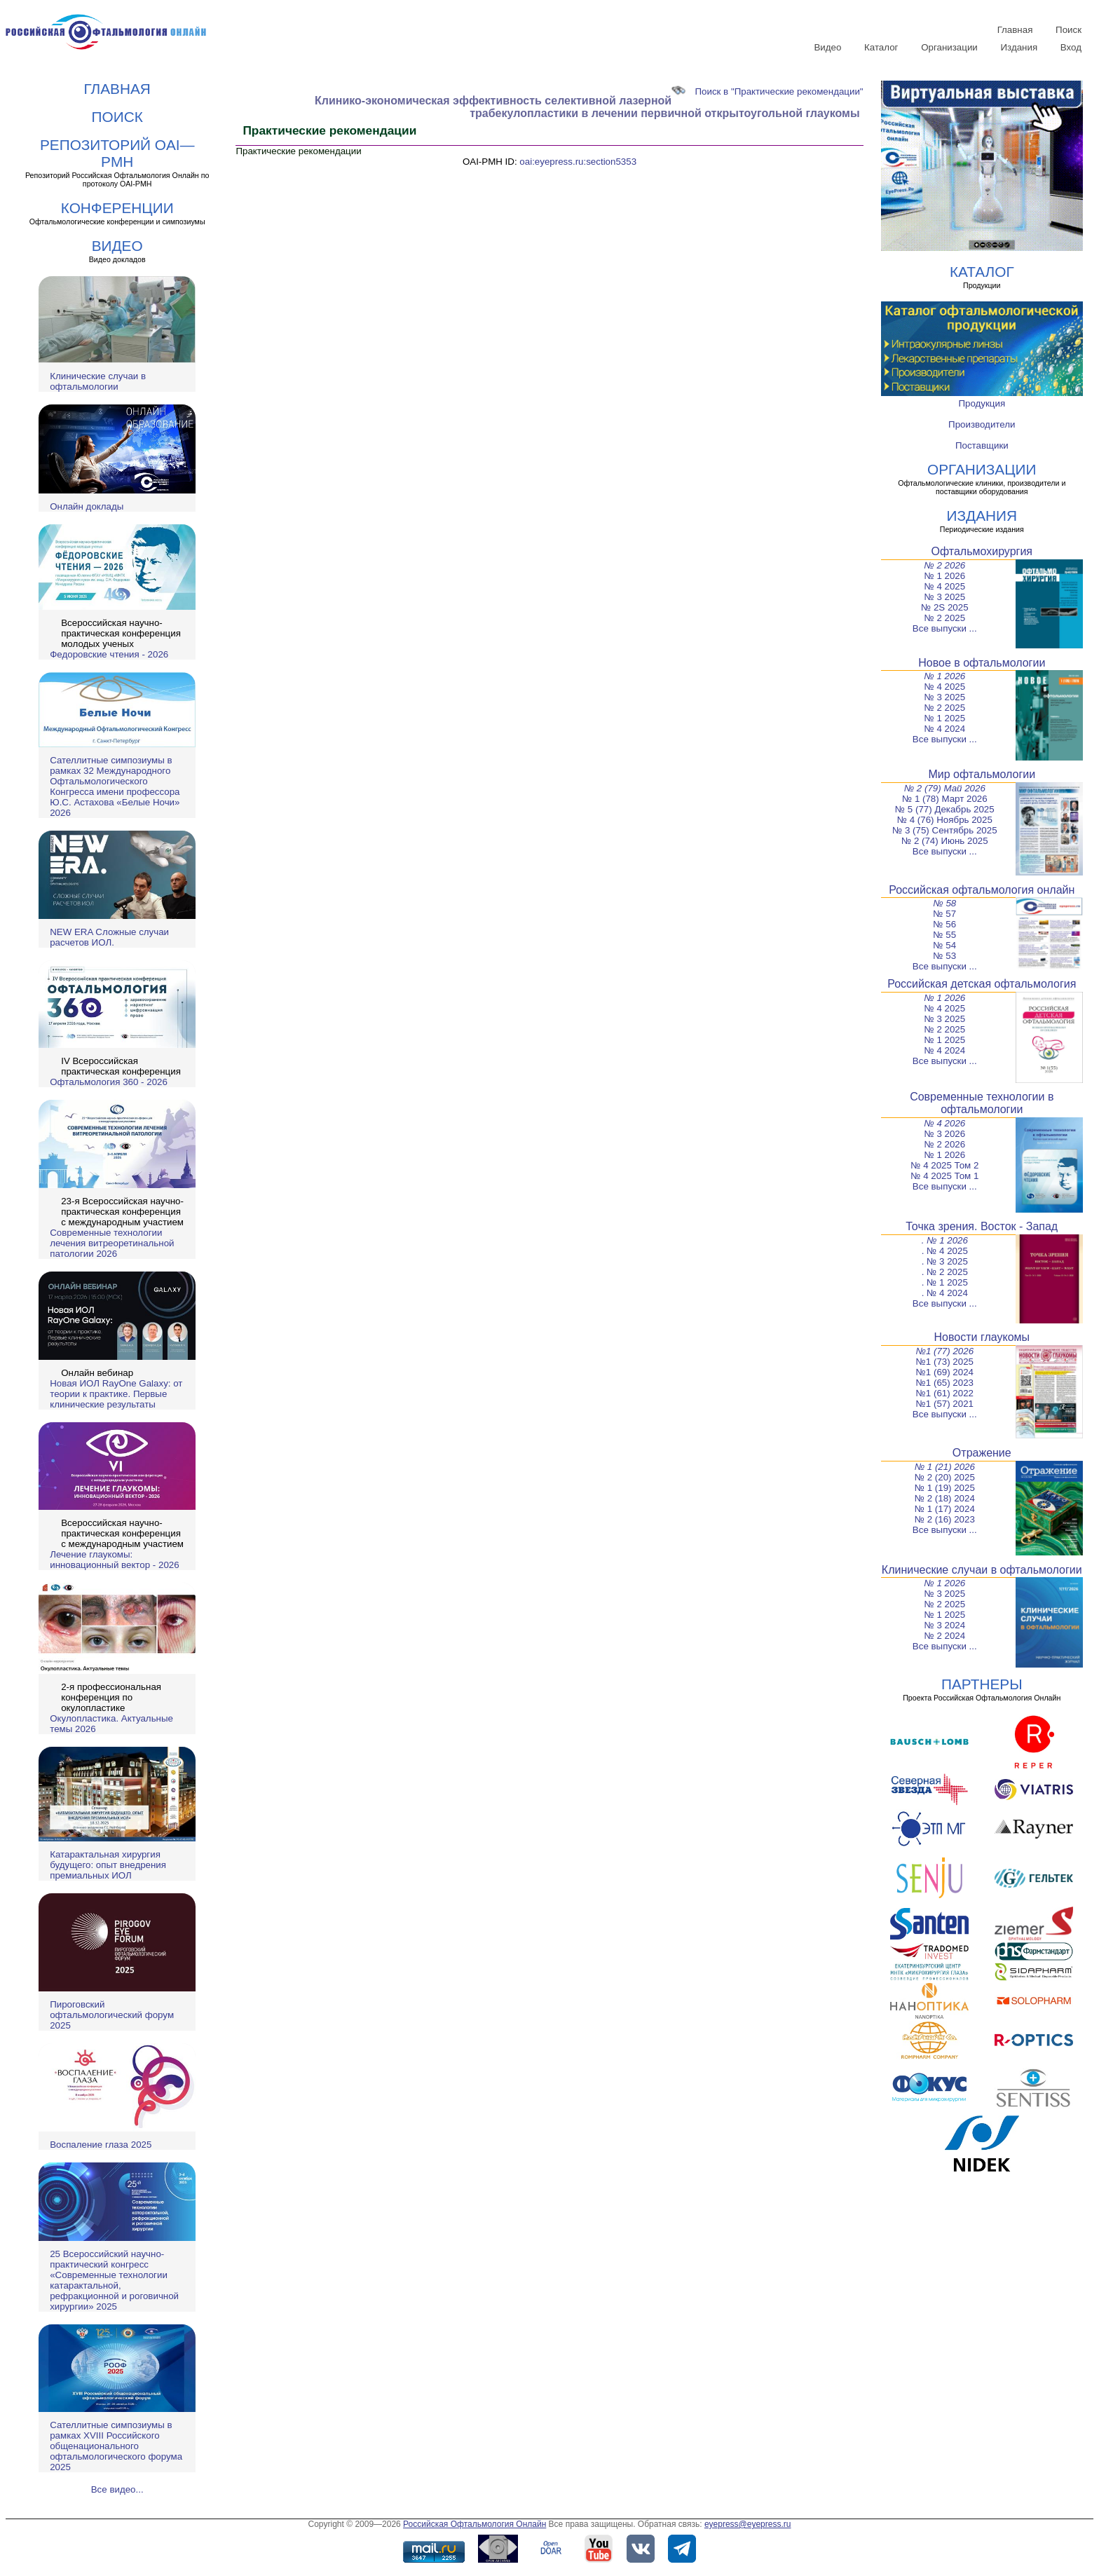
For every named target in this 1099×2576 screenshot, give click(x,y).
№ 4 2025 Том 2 (944, 1165)
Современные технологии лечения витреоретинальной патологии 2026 (112, 1243)
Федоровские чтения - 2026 (109, 654)
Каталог (881, 47)
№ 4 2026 (944, 1123)
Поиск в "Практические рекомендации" (767, 91)
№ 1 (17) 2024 (945, 1509)
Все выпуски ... (945, 628)
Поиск (1068, 30)
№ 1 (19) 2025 (945, 1488)
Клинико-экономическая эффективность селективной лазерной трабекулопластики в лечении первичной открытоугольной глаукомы (587, 107)
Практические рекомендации (298, 151)
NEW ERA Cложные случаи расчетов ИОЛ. (109, 937)
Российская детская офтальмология (981, 984)
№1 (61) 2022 (945, 1393)
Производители (981, 424)
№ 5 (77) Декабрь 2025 (945, 809)
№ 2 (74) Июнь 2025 (944, 841)
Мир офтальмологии (981, 774)
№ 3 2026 (944, 1134)
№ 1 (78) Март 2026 (945, 798)
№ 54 (944, 945)
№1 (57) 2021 (945, 1403)
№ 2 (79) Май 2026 (944, 788)
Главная (1015, 30)
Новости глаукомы (982, 1337)
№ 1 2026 (944, 576)
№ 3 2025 (944, 597)
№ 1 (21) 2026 (945, 1466)
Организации (949, 47)
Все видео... (117, 2489)
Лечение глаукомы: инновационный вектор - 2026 (114, 1559)
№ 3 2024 (944, 1625)
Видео (827, 47)
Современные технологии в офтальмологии (981, 1103)
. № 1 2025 (945, 1282)
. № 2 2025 (945, 1272)
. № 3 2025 (945, 1261)
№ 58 (944, 903)
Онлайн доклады (86, 506)
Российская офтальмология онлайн (981, 890)
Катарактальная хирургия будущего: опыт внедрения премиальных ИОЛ (108, 1865)
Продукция (981, 403)
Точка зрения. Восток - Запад (982, 1226)
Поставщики (982, 445)
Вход (1070, 47)
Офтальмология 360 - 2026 (109, 1082)
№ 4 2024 (944, 728)
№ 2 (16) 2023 (945, 1519)
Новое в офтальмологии (981, 663)
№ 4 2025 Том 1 (944, 1176)
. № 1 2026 (945, 1240)
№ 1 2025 (944, 718)
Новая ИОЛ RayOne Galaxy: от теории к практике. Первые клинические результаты (116, 1394)
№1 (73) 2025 (945, 1361)
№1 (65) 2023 (945, 1382)
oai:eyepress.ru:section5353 (577, 161)
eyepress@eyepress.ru (747, 2524)
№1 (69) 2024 (945, 1372)
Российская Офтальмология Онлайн (474, 2524)
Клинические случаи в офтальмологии (98, 381)
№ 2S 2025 (945, 607)
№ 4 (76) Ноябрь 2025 (944, 820)
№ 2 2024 (944, 1635)
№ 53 (944, 955)
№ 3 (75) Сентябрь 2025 (944, 830)
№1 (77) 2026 (944, 1351)
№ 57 (944, 913)
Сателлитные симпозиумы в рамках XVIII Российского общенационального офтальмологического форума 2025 (116, 2446)
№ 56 (944, 924)
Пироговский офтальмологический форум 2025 (112, 2015)
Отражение (982, 1453)
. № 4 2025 (945, 1251)
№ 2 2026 (944, 565)
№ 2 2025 (944, 618)
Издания (1019, 47)
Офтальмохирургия (982, 551)
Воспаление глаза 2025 (100, 2144)
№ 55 (944, 934)
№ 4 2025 (944, 586)
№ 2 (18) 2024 (945, 1498)
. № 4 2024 (945, 1293)
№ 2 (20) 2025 (945, 1477)
